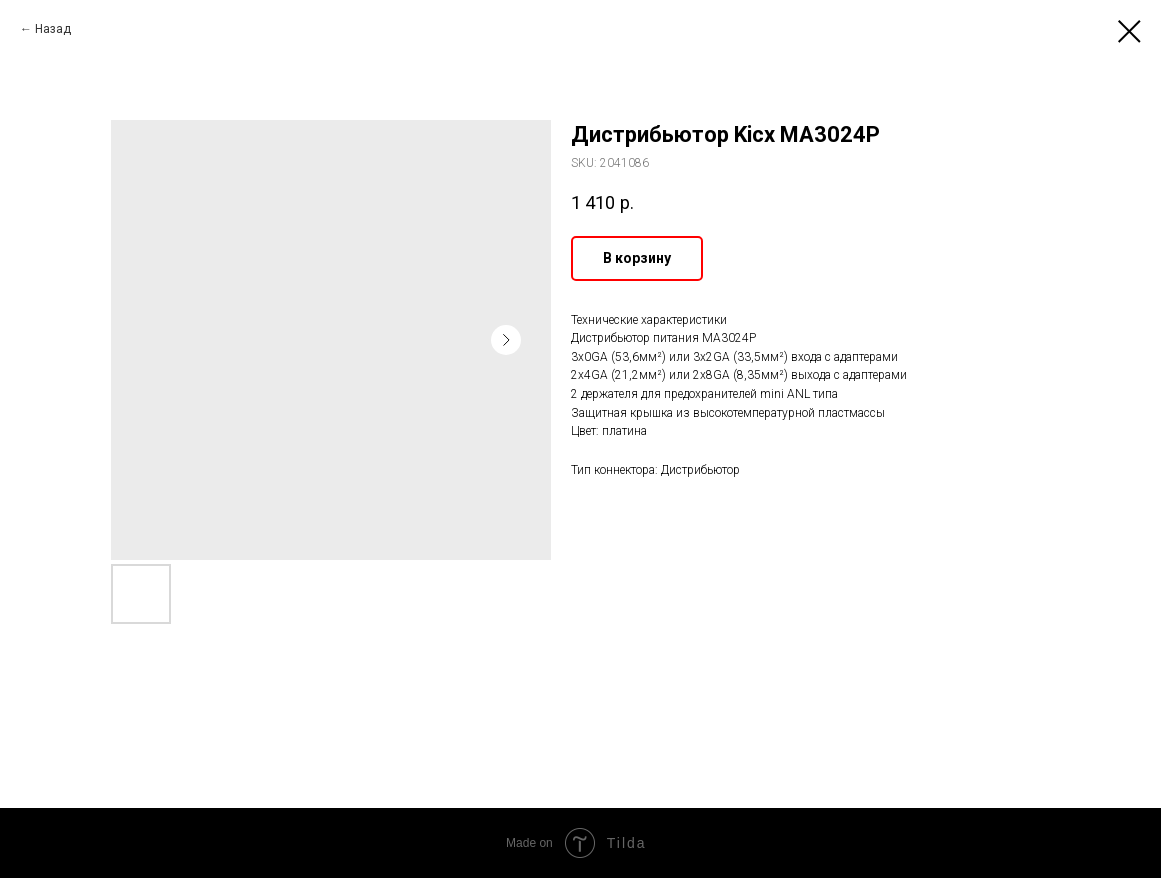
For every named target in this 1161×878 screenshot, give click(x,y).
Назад (53, 29)
